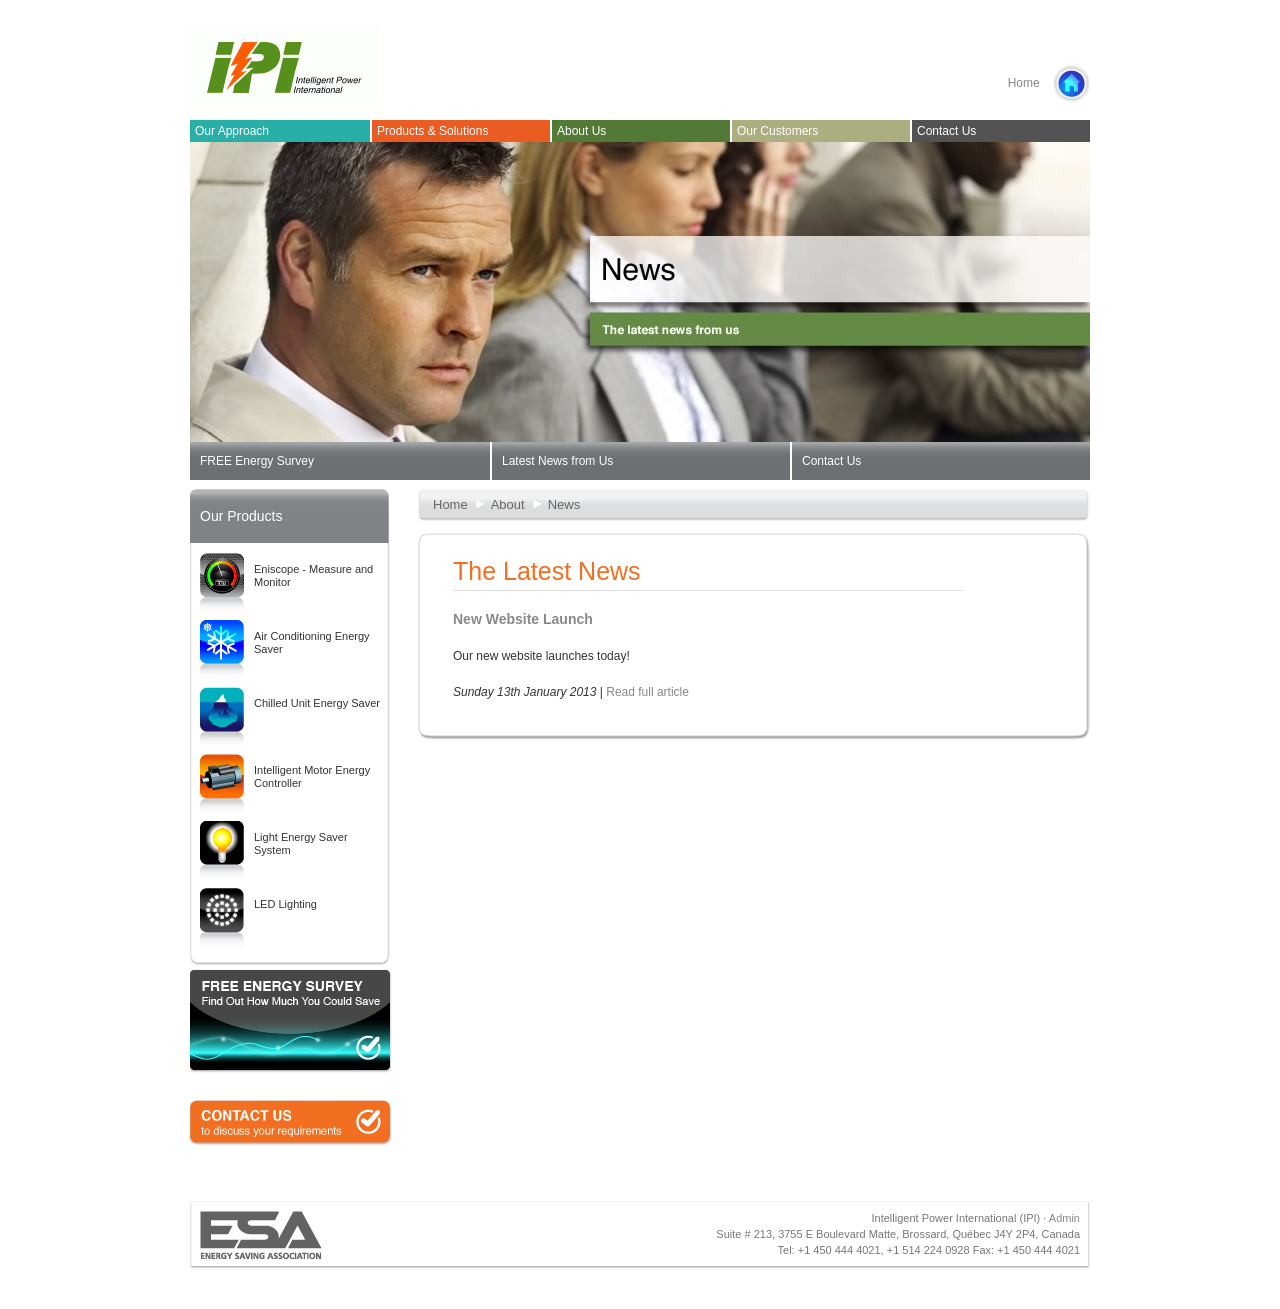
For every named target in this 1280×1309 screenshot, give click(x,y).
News (564, 504)
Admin (1064, 1218)
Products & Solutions (432, 131)
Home (1049, 83)
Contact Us (946, 131)
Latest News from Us (557, 461)
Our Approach (232, 131)
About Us (581, 131)
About (508, 504)
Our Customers (777, 131)
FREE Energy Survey (257, 461)
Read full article (647, 692)
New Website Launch (523, 619)
